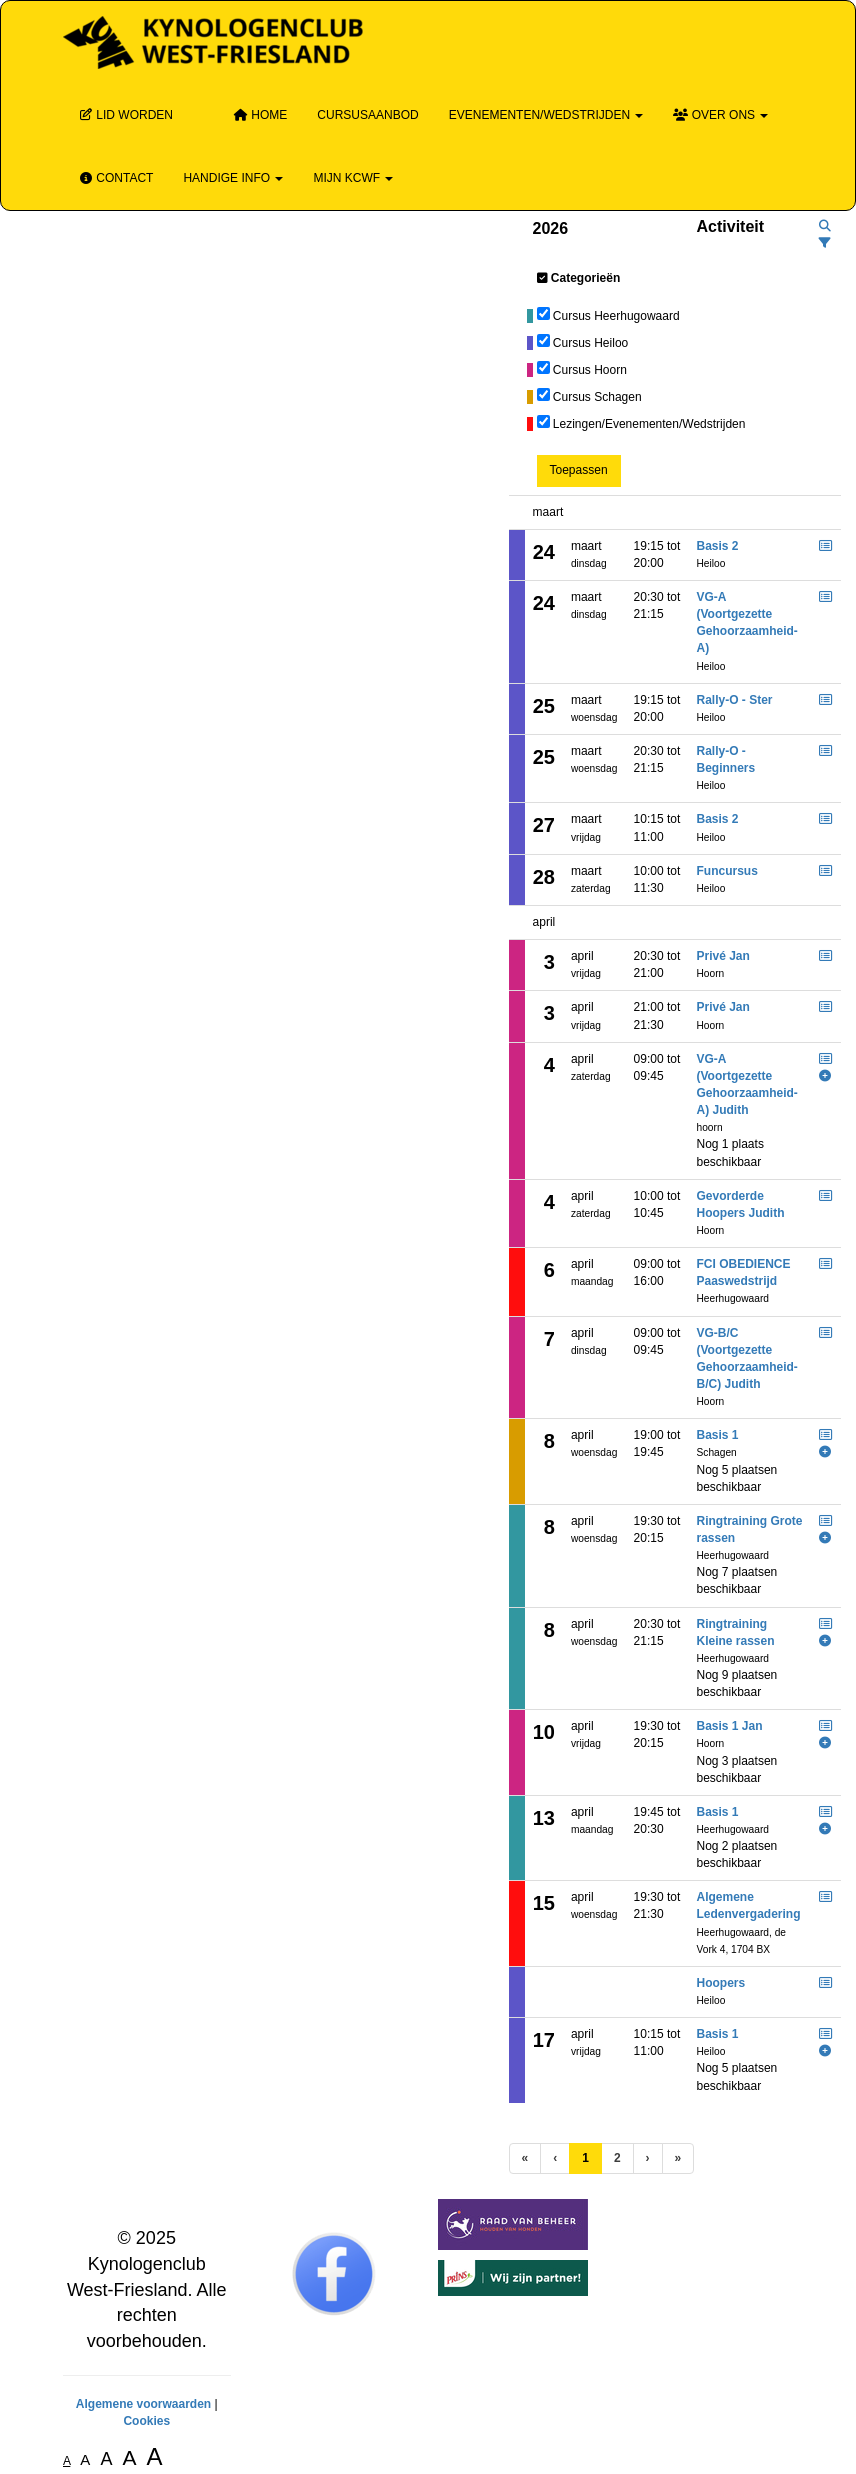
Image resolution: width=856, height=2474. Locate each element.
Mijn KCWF (353, 178)
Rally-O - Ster (735, 700)
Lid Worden (125, 115)
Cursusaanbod (367, 115)
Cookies (146, 2421)
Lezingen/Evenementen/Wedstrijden (649, 424)
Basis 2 (718, 546)
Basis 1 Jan (730, 1726)
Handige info (233, 178)
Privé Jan (723, 956)
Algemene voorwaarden (143, 2404)
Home (260, 115)
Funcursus (727, 871)
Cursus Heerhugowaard (616, 316)
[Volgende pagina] (648, 2158)
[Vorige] (555, 2158)
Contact (115, 178)
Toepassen (579, 470)
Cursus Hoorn (590, 370)
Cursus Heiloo (590, 343)
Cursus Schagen (597, 397)
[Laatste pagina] (678, 2158)
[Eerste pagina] (525, 2158)
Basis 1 (718, 1435)
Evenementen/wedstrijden (546, 115)
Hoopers (721, 1983)
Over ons (720, 115)
